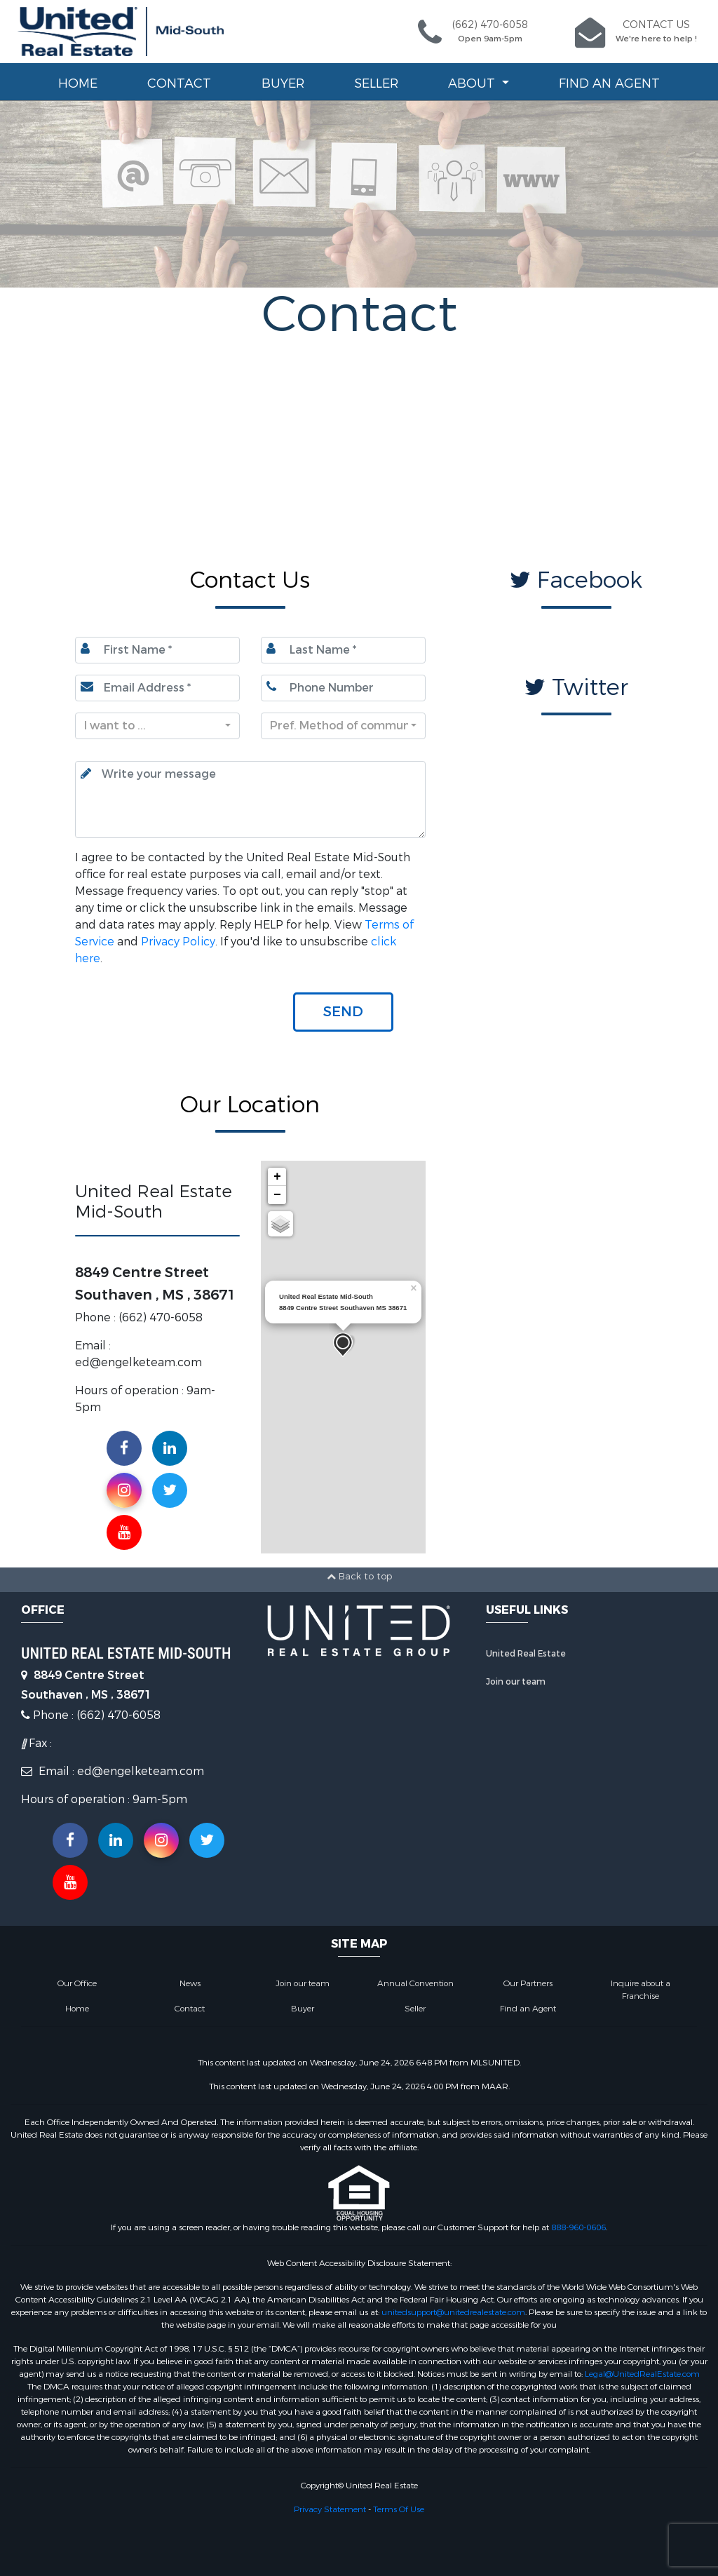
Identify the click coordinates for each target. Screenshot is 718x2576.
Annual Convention (415, 1983)
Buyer (283, 83)
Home (77, 83)
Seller (376, 83)
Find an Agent (609, 83)
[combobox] (157, 726)
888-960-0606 (578, 2227)
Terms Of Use (398, 2509)
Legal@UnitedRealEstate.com (642, 2374)
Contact (179, 83)
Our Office (77, 1983)
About (473, 83)
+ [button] (277, 1176)
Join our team (516, 1681)
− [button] (277, 1195)
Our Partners (528, 1983)
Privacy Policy (178, 941)
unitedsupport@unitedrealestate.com (453, 2312)
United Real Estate (526, 1653)
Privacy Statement (330, 2509)
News (190, 1983)
